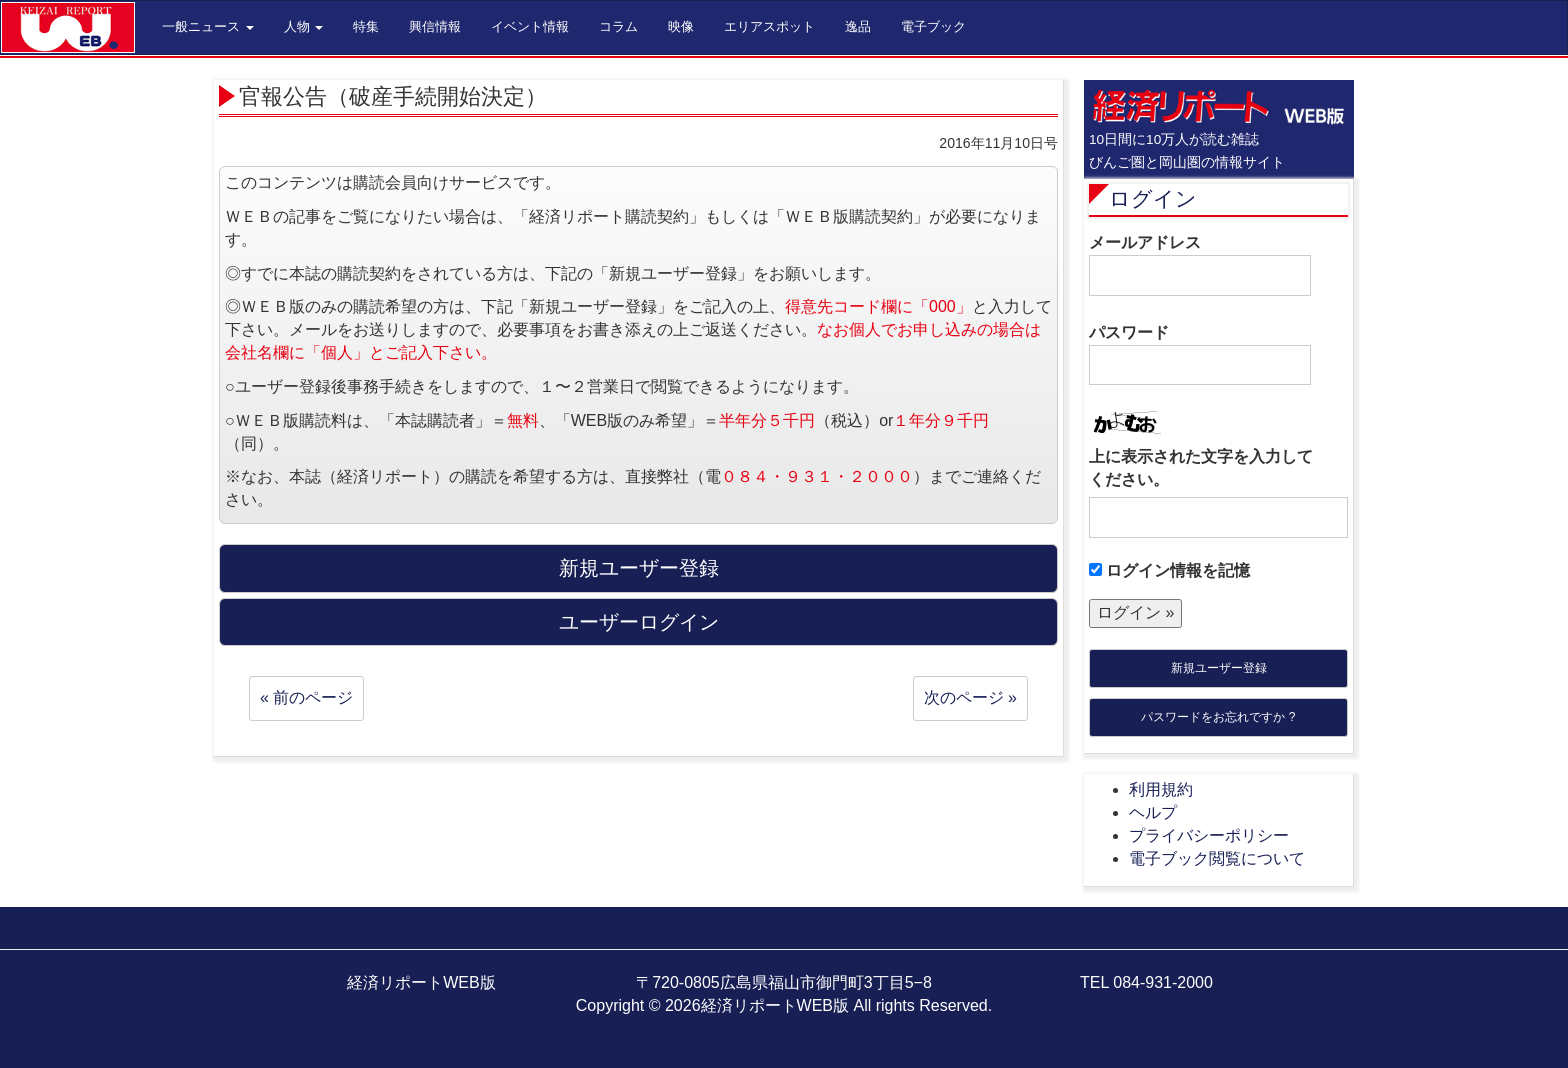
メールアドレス (1200, 265)
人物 (304, 26)
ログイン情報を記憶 (1169, 570)
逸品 (858, 26)
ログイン (1153, 198)
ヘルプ (1153, 812)
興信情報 (435, 26)
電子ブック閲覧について (1217, 858)
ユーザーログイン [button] (639, 622)
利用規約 (1161, 789)
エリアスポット (769, 26)
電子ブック (933, 26)
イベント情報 (530, 26)
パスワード (1200, 355)
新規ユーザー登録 (1219, 668)
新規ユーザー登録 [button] (639, 568)
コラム (618, 26)
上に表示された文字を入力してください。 (1201, 468)
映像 (681, 26)
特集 (366, 26)
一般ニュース (208, 26)
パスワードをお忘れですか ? (1218, 717)
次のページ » (970, 697)
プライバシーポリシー (1209, 835)
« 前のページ (306, 697)
